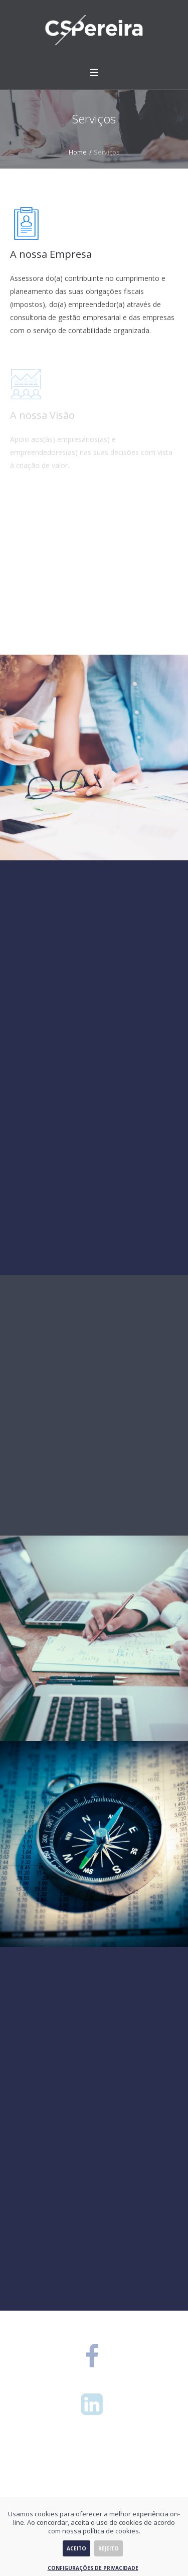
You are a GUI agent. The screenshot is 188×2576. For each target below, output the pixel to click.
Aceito (76, 2548)
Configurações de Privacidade (93, 2567)
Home (78, 152)
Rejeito (108, 2548)
